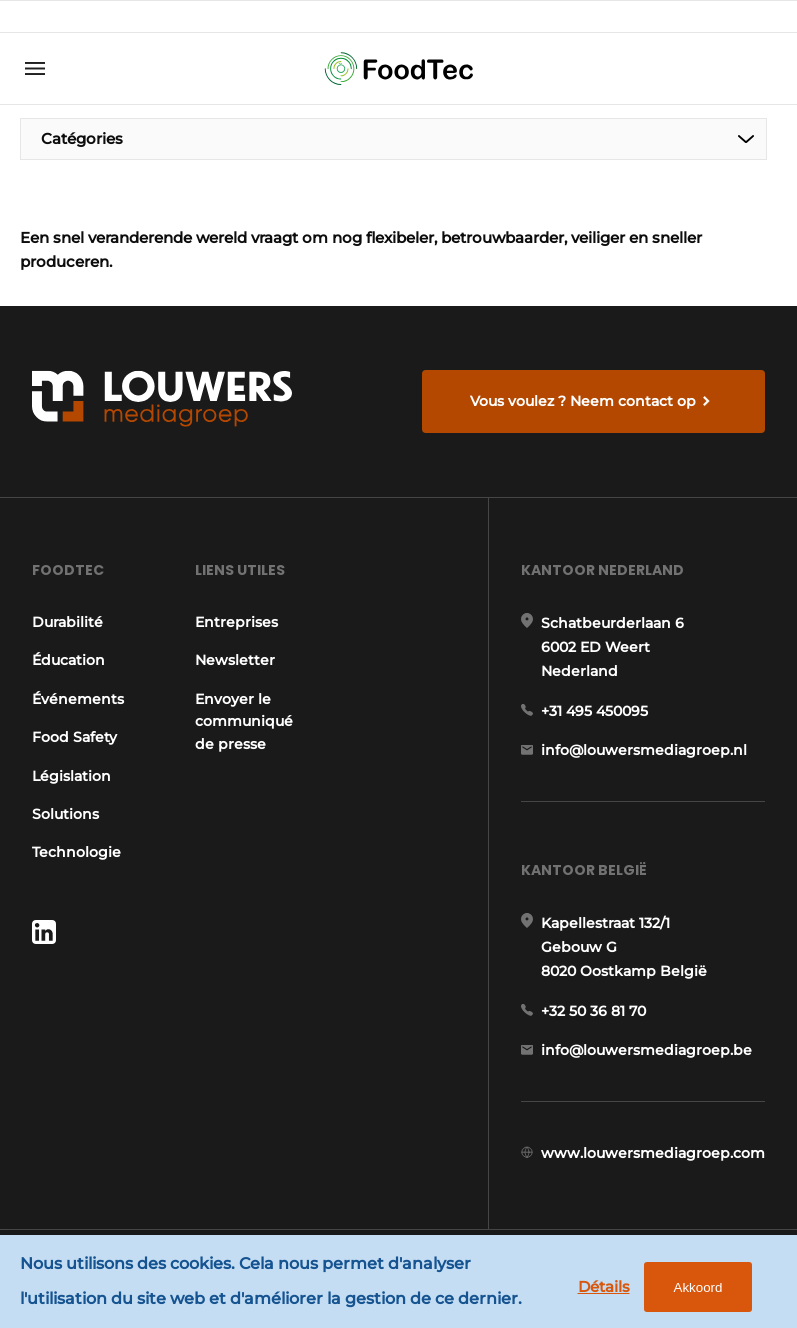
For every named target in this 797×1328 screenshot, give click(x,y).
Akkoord (698, 1287)
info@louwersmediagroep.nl (644, 750)
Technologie (76, 852)
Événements (78, 699)
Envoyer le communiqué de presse (244, 721)
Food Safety (74, 737)
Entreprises (236, 622)
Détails (604, 1286)
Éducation (68, 660)
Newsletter (235, 660)
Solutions (65, 814)
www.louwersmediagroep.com (653, 1153)
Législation (71, 776)
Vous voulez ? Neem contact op (583, 401)
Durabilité (67, 622)
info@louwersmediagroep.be (646, 1050)
